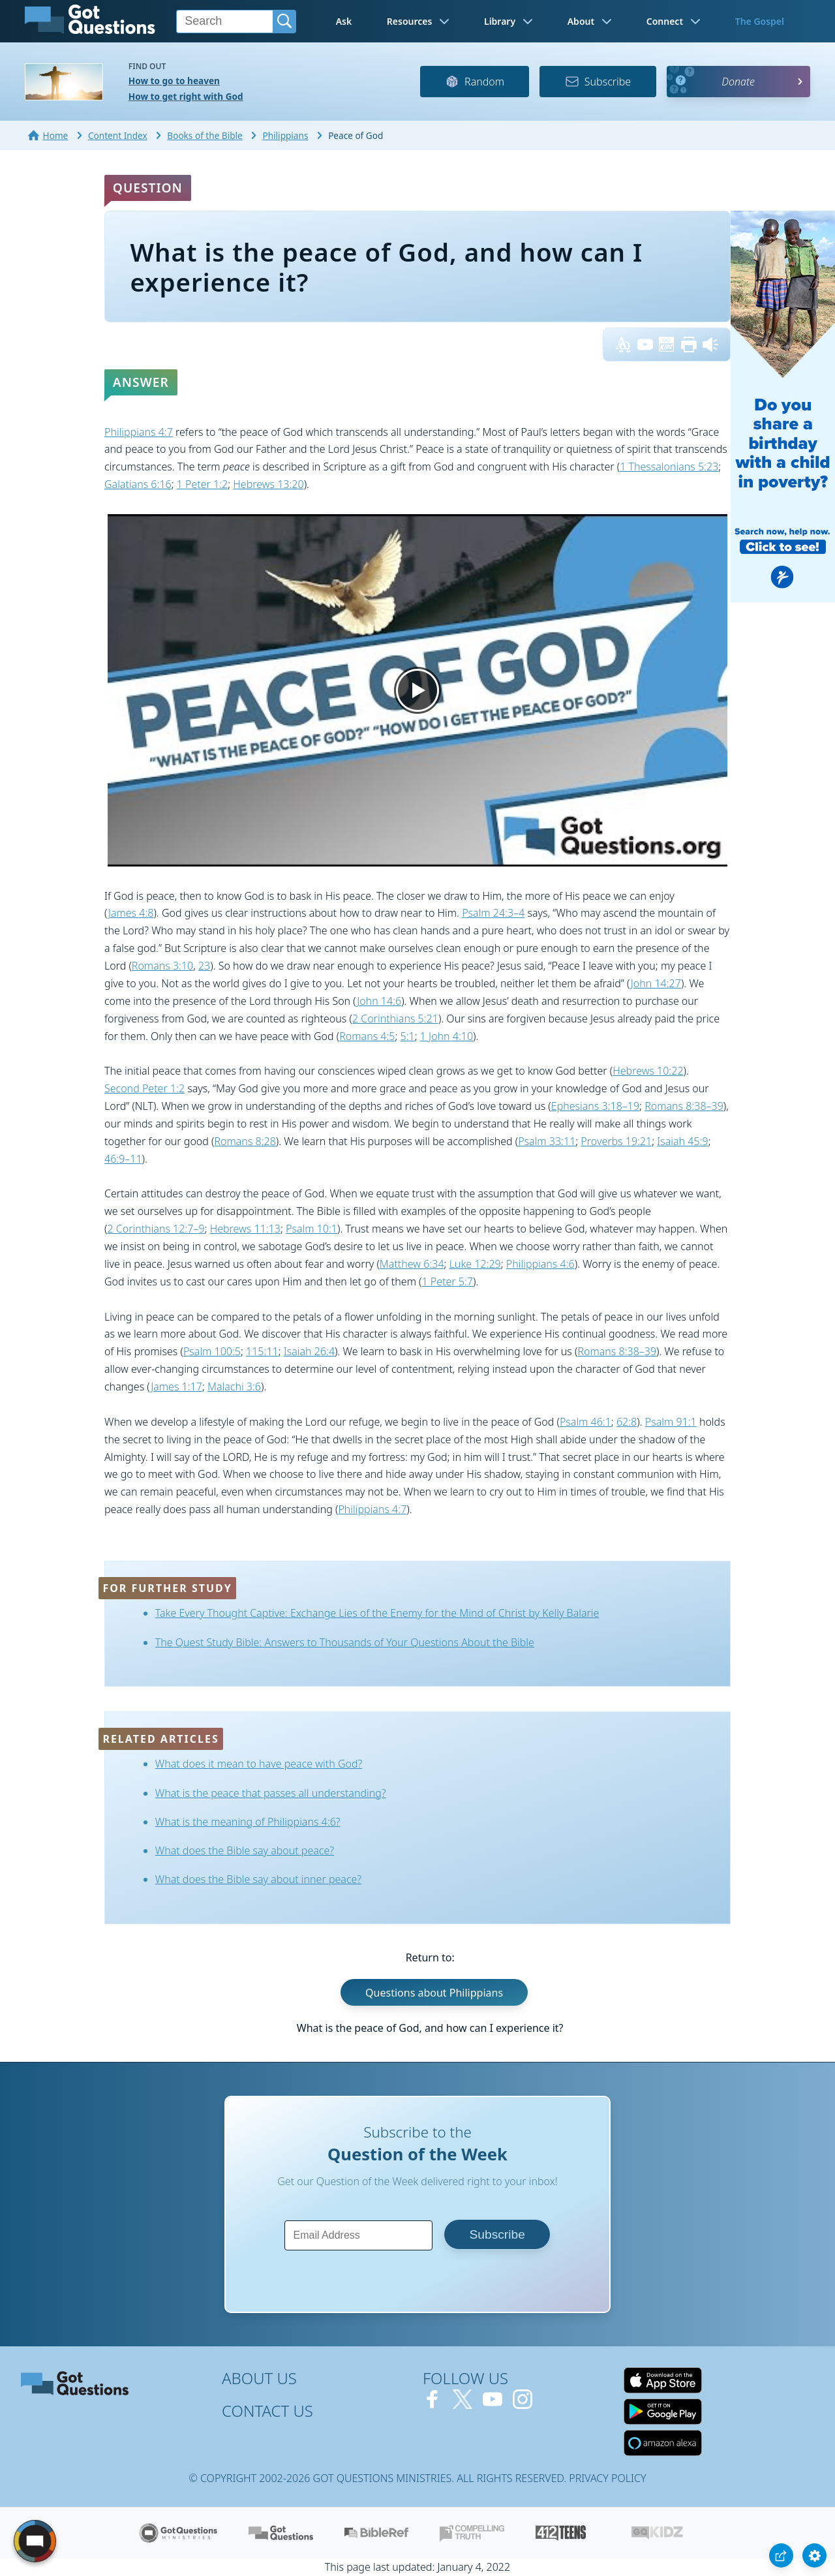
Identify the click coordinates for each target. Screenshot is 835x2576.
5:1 (408, 1036)
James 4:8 (131, 913)
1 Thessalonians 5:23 (669, 466)
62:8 (626, 1422)
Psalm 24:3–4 (493, 913)
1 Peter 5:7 (447, 1281)
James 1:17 (176, 1386)
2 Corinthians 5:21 (395, 1018)
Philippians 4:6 (540, 1264)
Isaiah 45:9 (682, 1141)
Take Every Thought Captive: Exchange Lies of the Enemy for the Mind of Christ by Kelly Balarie (377, 1613)
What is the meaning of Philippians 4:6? (248, 1822)
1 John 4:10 (446, 1036)
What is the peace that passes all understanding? (270, 1793)
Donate (738, 81)
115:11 (262, 1351)
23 (204, 965)
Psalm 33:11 (546, 1141)
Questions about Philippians (434, 1993)
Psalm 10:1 (311, 1228)
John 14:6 (379, 1001)
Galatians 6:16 (138, 484)
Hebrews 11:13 (245, 1228)
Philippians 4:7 (138, 432)
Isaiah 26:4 (309, 1351)
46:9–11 (123, 1159)
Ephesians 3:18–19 (595, 1106)
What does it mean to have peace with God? (258, 1763)
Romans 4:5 (367, 1036)
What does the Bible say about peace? (244, 1850)
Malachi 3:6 (234, 1386)
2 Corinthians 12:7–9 (155, 1228)
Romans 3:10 (162, 965)
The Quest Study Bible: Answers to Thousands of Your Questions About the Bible (344, 1642)
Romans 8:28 (244, 1141)
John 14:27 (656, 983)
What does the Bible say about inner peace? (258, 1879)
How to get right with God (186, 96)
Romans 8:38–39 (684, 1106)
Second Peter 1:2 (144, 1088)
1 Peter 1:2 (202, 484)
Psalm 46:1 (585, 1422)
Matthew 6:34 (412, 1264)
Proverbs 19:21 (616, 1141)
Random (474, 81)
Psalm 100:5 (212, 1351)
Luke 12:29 (475, 1264)
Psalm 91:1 (671, 1422)
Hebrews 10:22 (648, 1071)
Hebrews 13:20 (268, 484)
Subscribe (598, 81)
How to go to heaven (174, 80)
